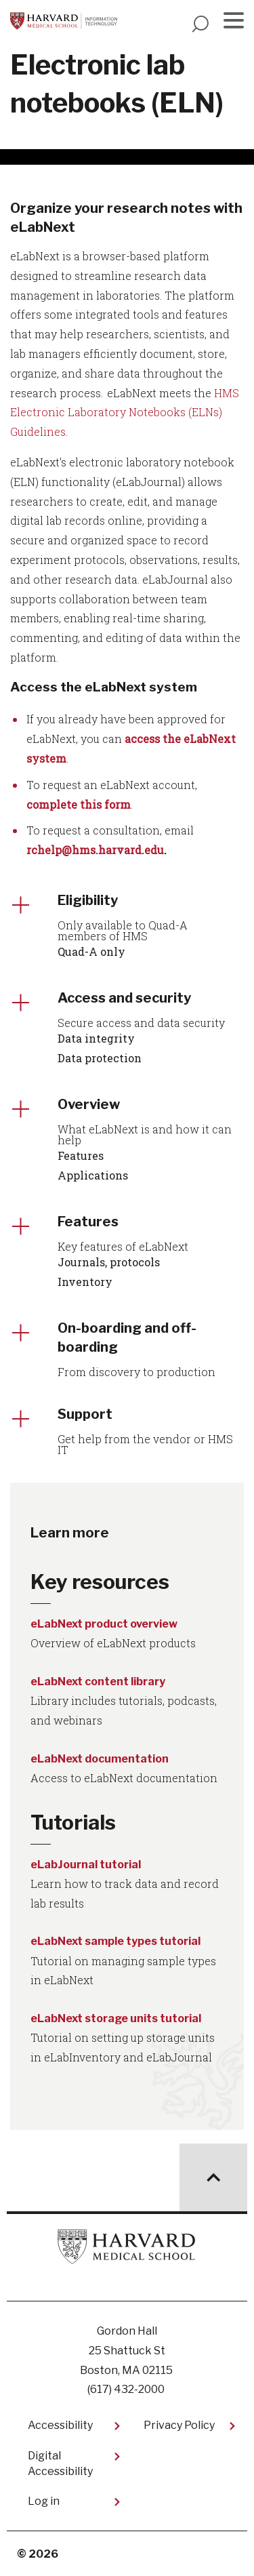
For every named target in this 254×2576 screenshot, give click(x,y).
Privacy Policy (179, 2425)
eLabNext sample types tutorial (115, 1941)
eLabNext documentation (99, 1758)
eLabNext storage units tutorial (115, 2018)
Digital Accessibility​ (60, 2463)
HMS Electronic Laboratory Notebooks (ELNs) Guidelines (124, 412)
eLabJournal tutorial (85, 1864)
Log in (44, 2501)
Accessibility (60, 2425)
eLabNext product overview (103, 1623)
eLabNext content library (97, 1681)
